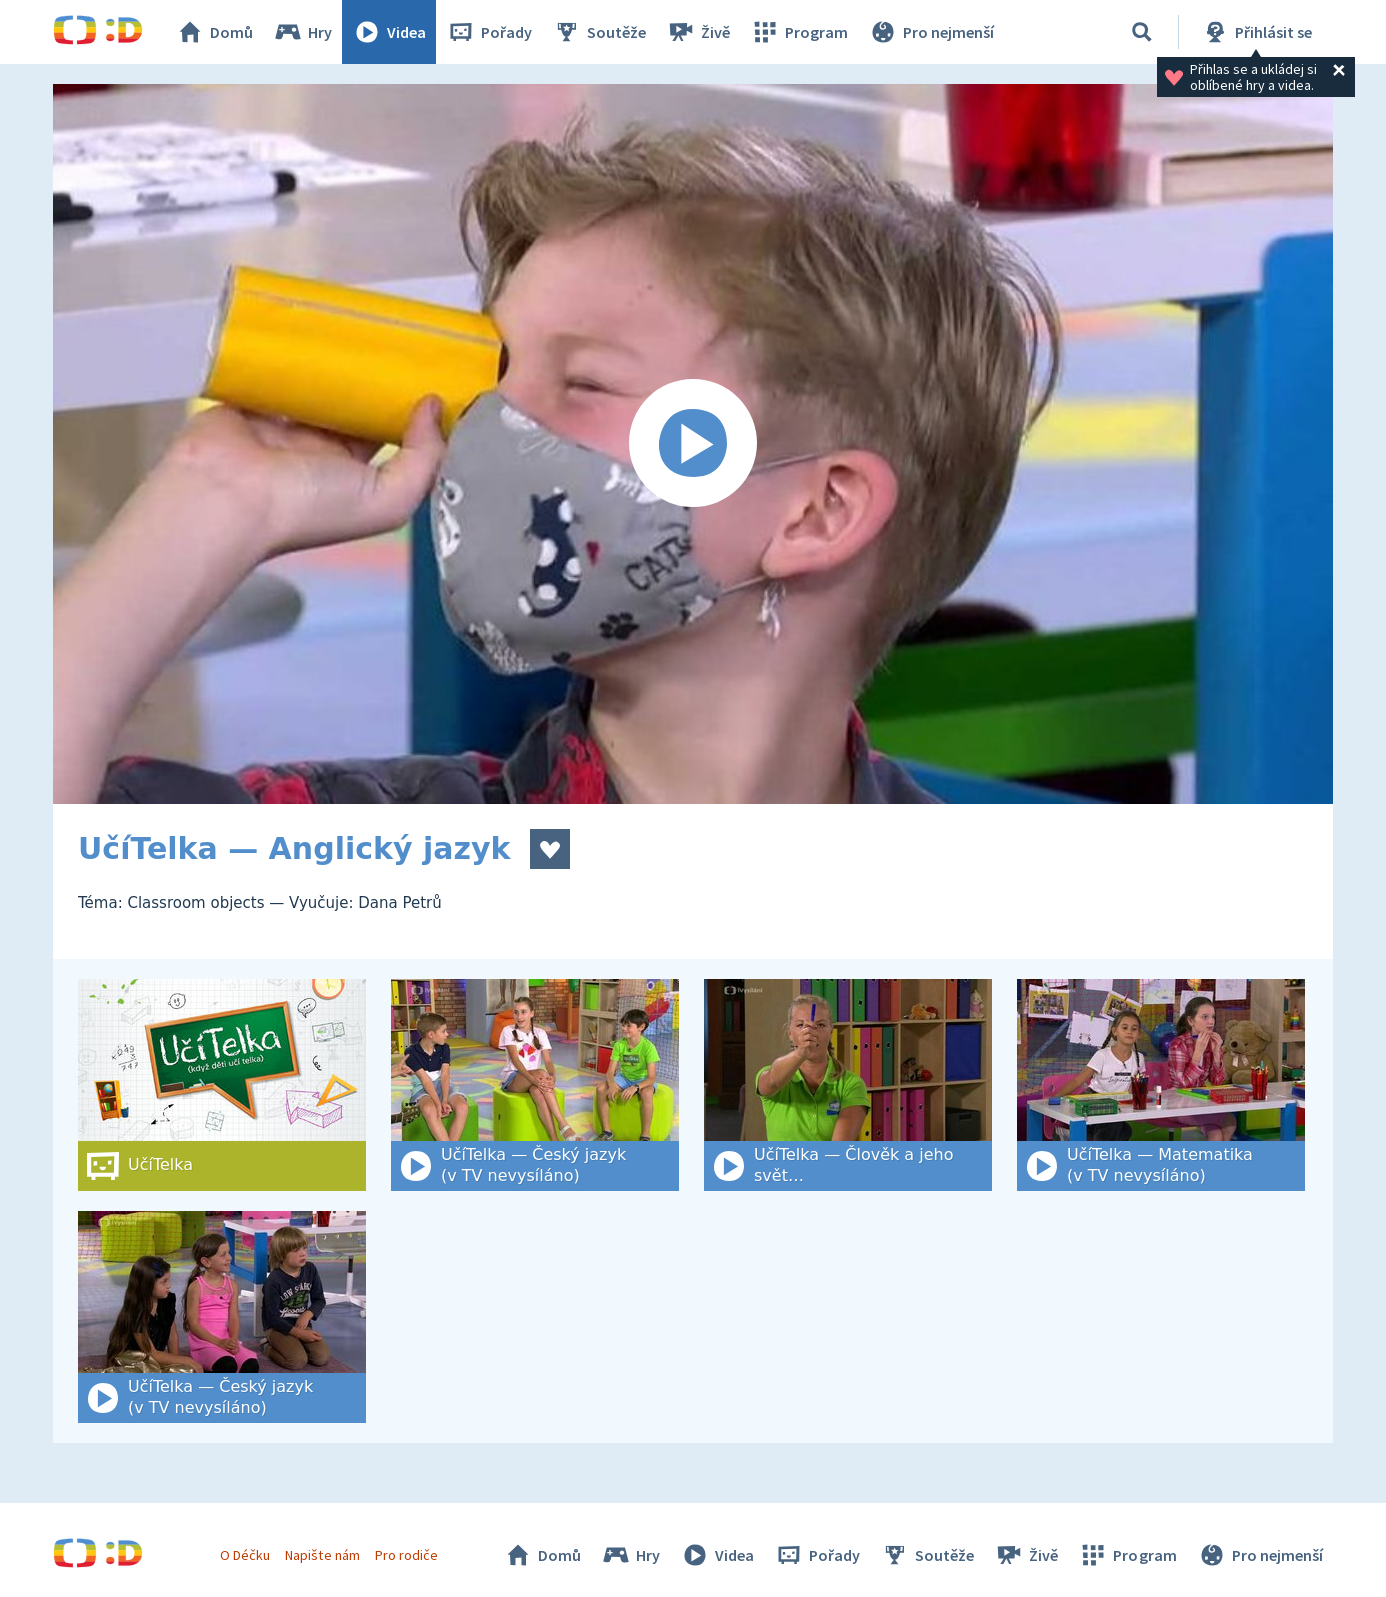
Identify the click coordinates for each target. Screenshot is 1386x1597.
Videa (389, 32)
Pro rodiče (406, 1555)
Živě (698, 32)
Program (799, 32)
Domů (214, 32)
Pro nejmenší (931, 32)
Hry (302, 32)
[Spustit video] (693, 444)
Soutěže (599, 32)
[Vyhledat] (1142, 32)
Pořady (489, 32)
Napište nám (322, 1555)
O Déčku (245, 1555)
